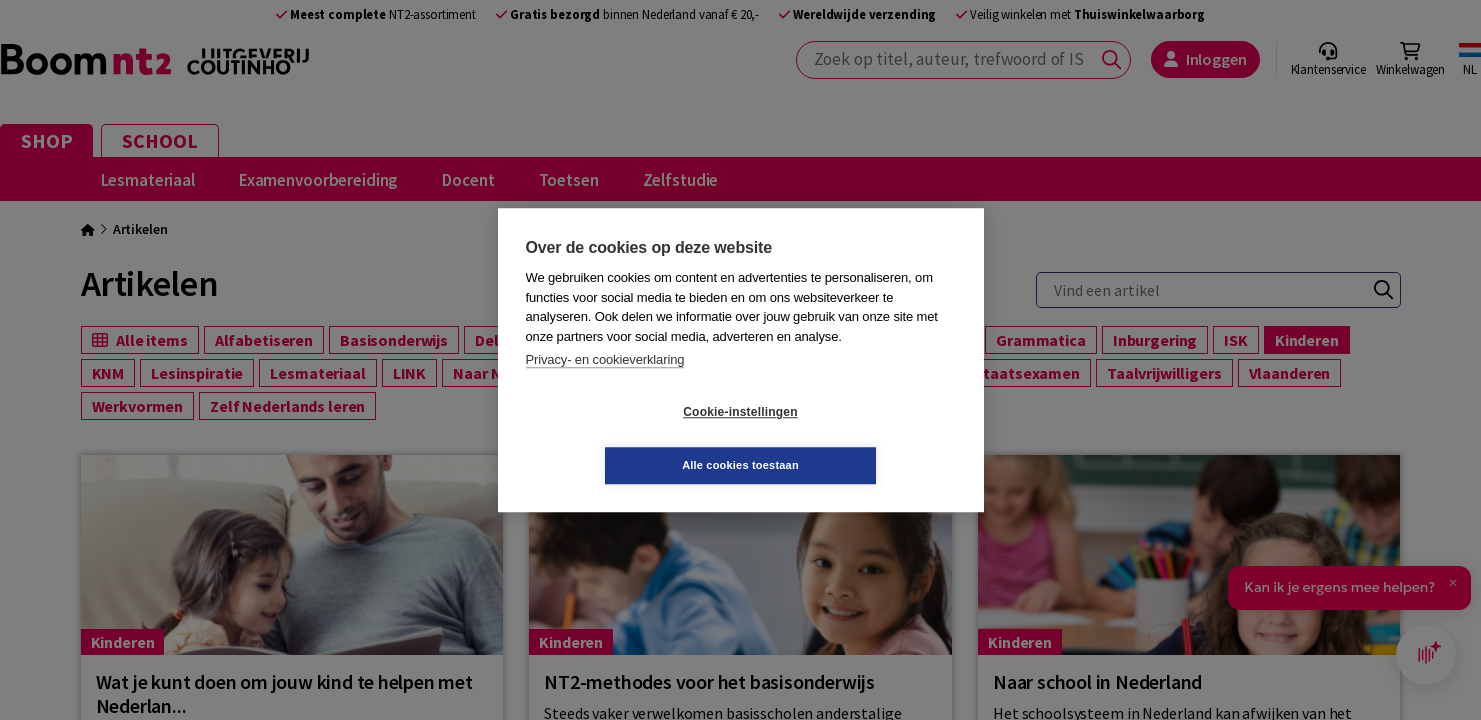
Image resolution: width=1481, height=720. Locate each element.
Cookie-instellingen (621, 439)
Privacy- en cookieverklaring (605, 386)
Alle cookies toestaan (859, 438)
